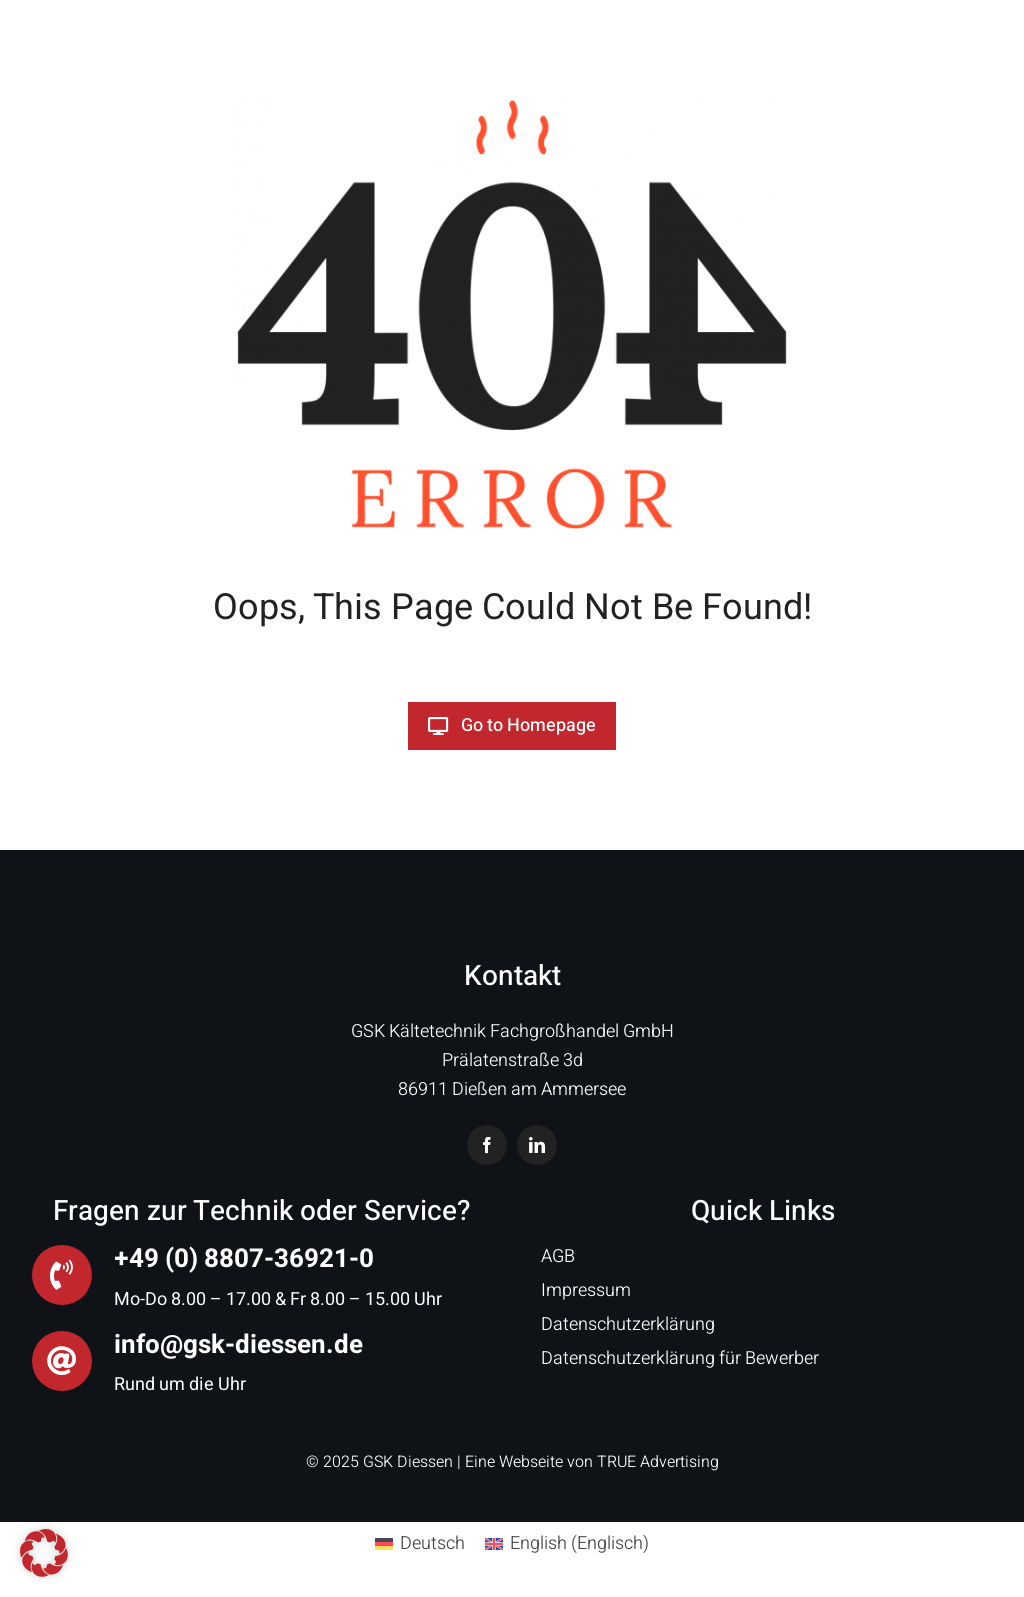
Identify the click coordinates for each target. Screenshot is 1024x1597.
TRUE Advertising (658, 1462)
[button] (44, 1553)
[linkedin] (537, 1145)
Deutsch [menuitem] (432, 1543)
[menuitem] (420, 1544)
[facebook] (487, 1145)
